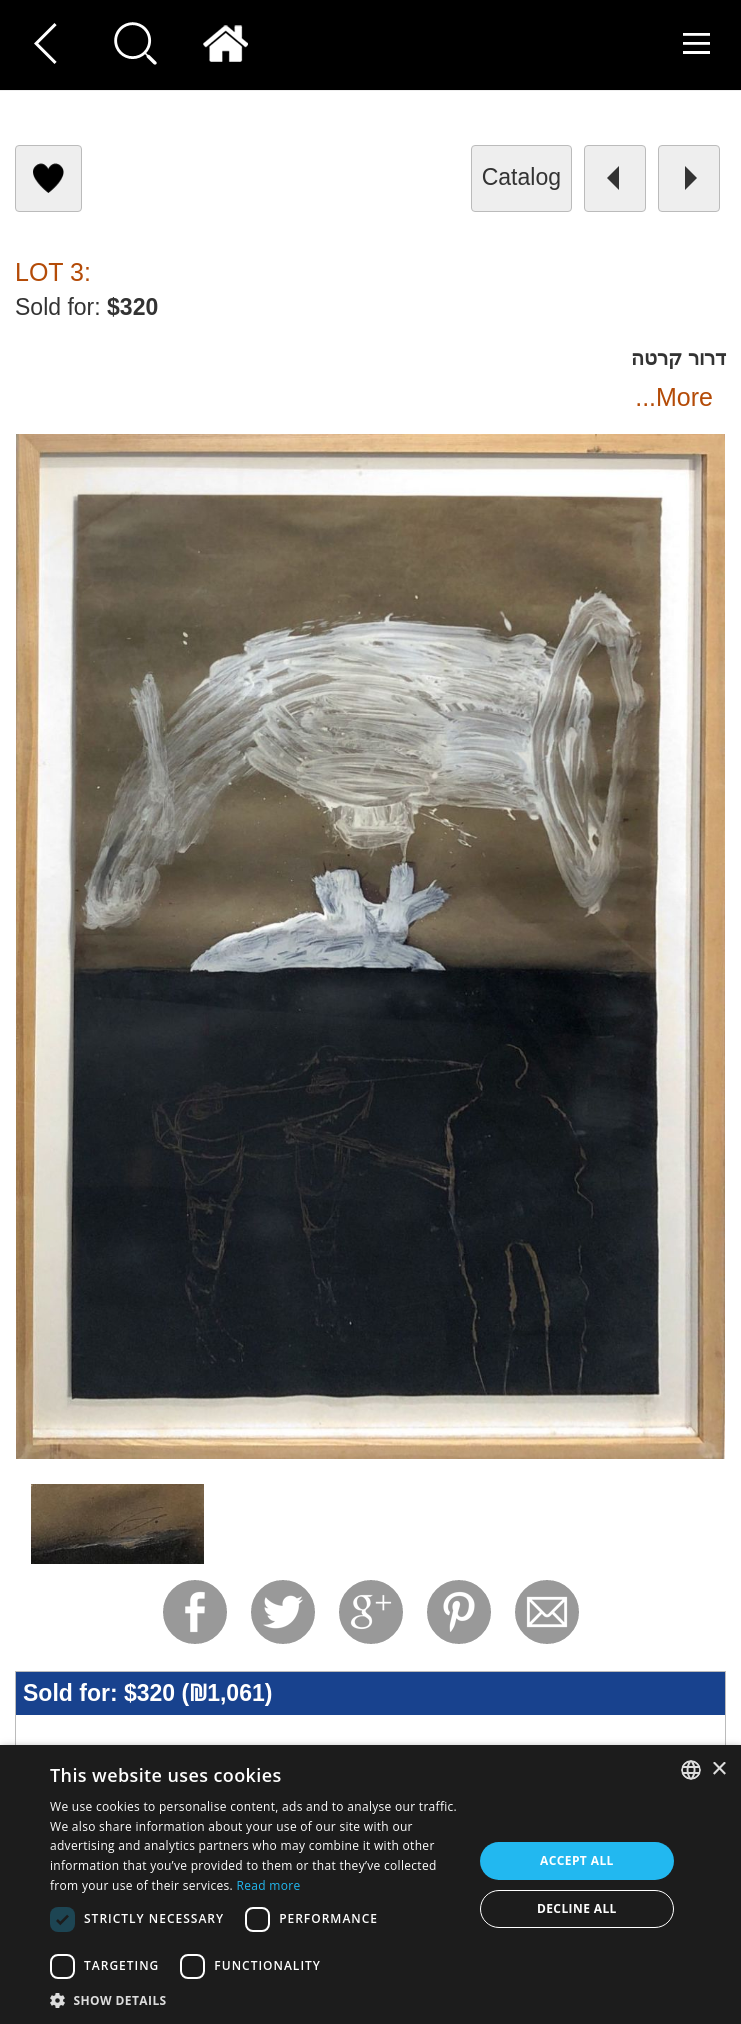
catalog (521, 177)
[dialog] (370, 1884)
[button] (255, 1999)
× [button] (718, 1769)
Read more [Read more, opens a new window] (269, 1885)
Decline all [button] (577, 1908)
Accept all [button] (577, 1860)
